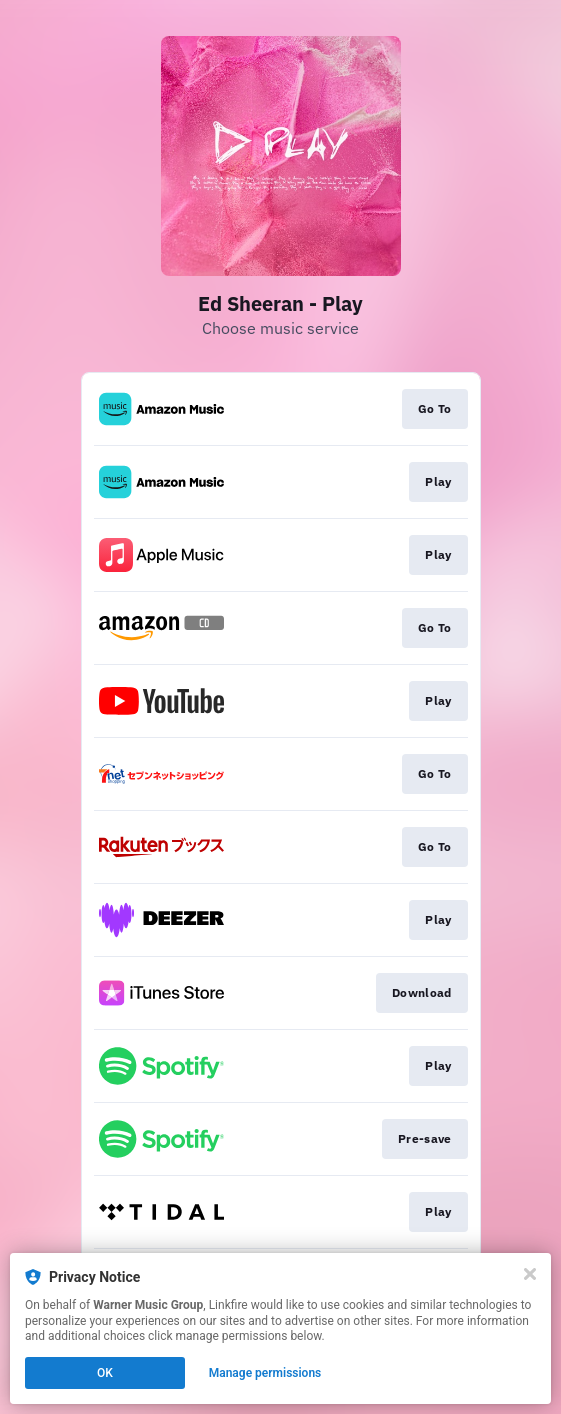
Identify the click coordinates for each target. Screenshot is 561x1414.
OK (105, 1373)
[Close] (530, 1274)
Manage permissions (265, 1373)
